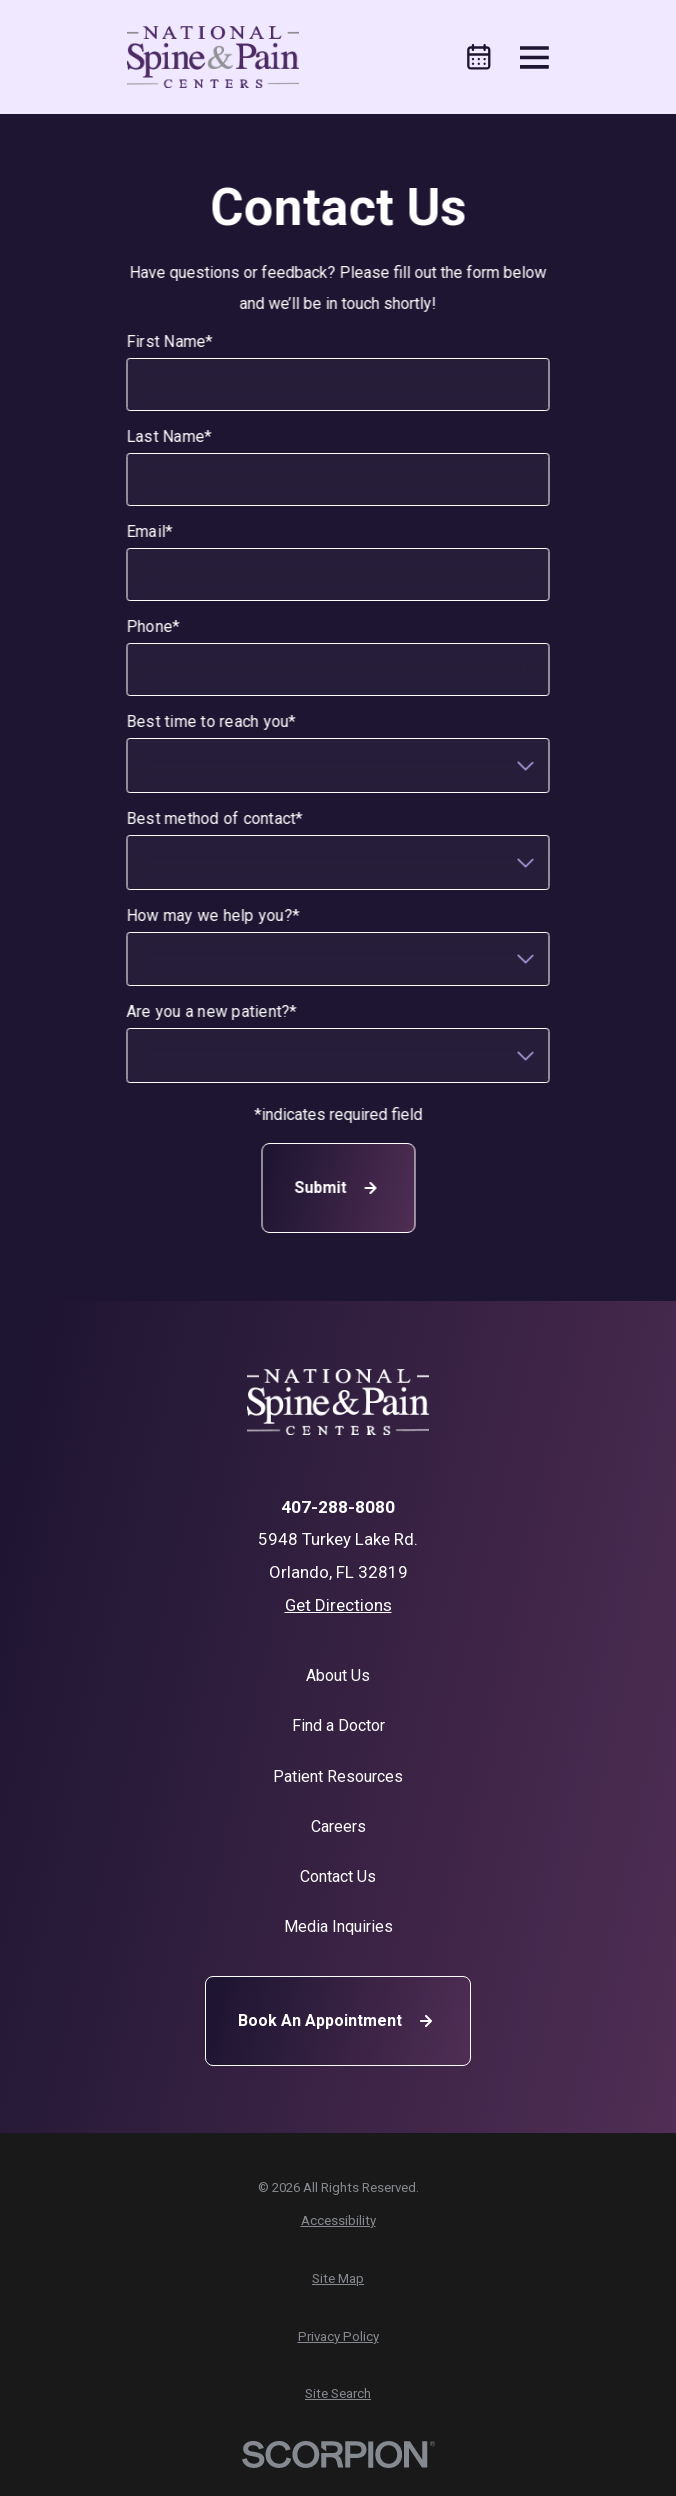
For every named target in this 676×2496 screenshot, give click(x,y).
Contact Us (338, 1876)
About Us (338, 1675)
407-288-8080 (338, 1507)
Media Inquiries (338, 1926)
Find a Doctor (338, 1725)
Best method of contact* (214, 818)
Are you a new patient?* (211, 1011)
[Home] (213, 57)
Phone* (153, 626)
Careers (338, 1826)
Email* (149, 531)
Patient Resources (338, 1776)
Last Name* (169, 436)
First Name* (169, 341)
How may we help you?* (212, 915)
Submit (338, 1188)
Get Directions (338, 1605)
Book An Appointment (338, 2021)
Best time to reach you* (211, 721)
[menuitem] (338, 2221)
